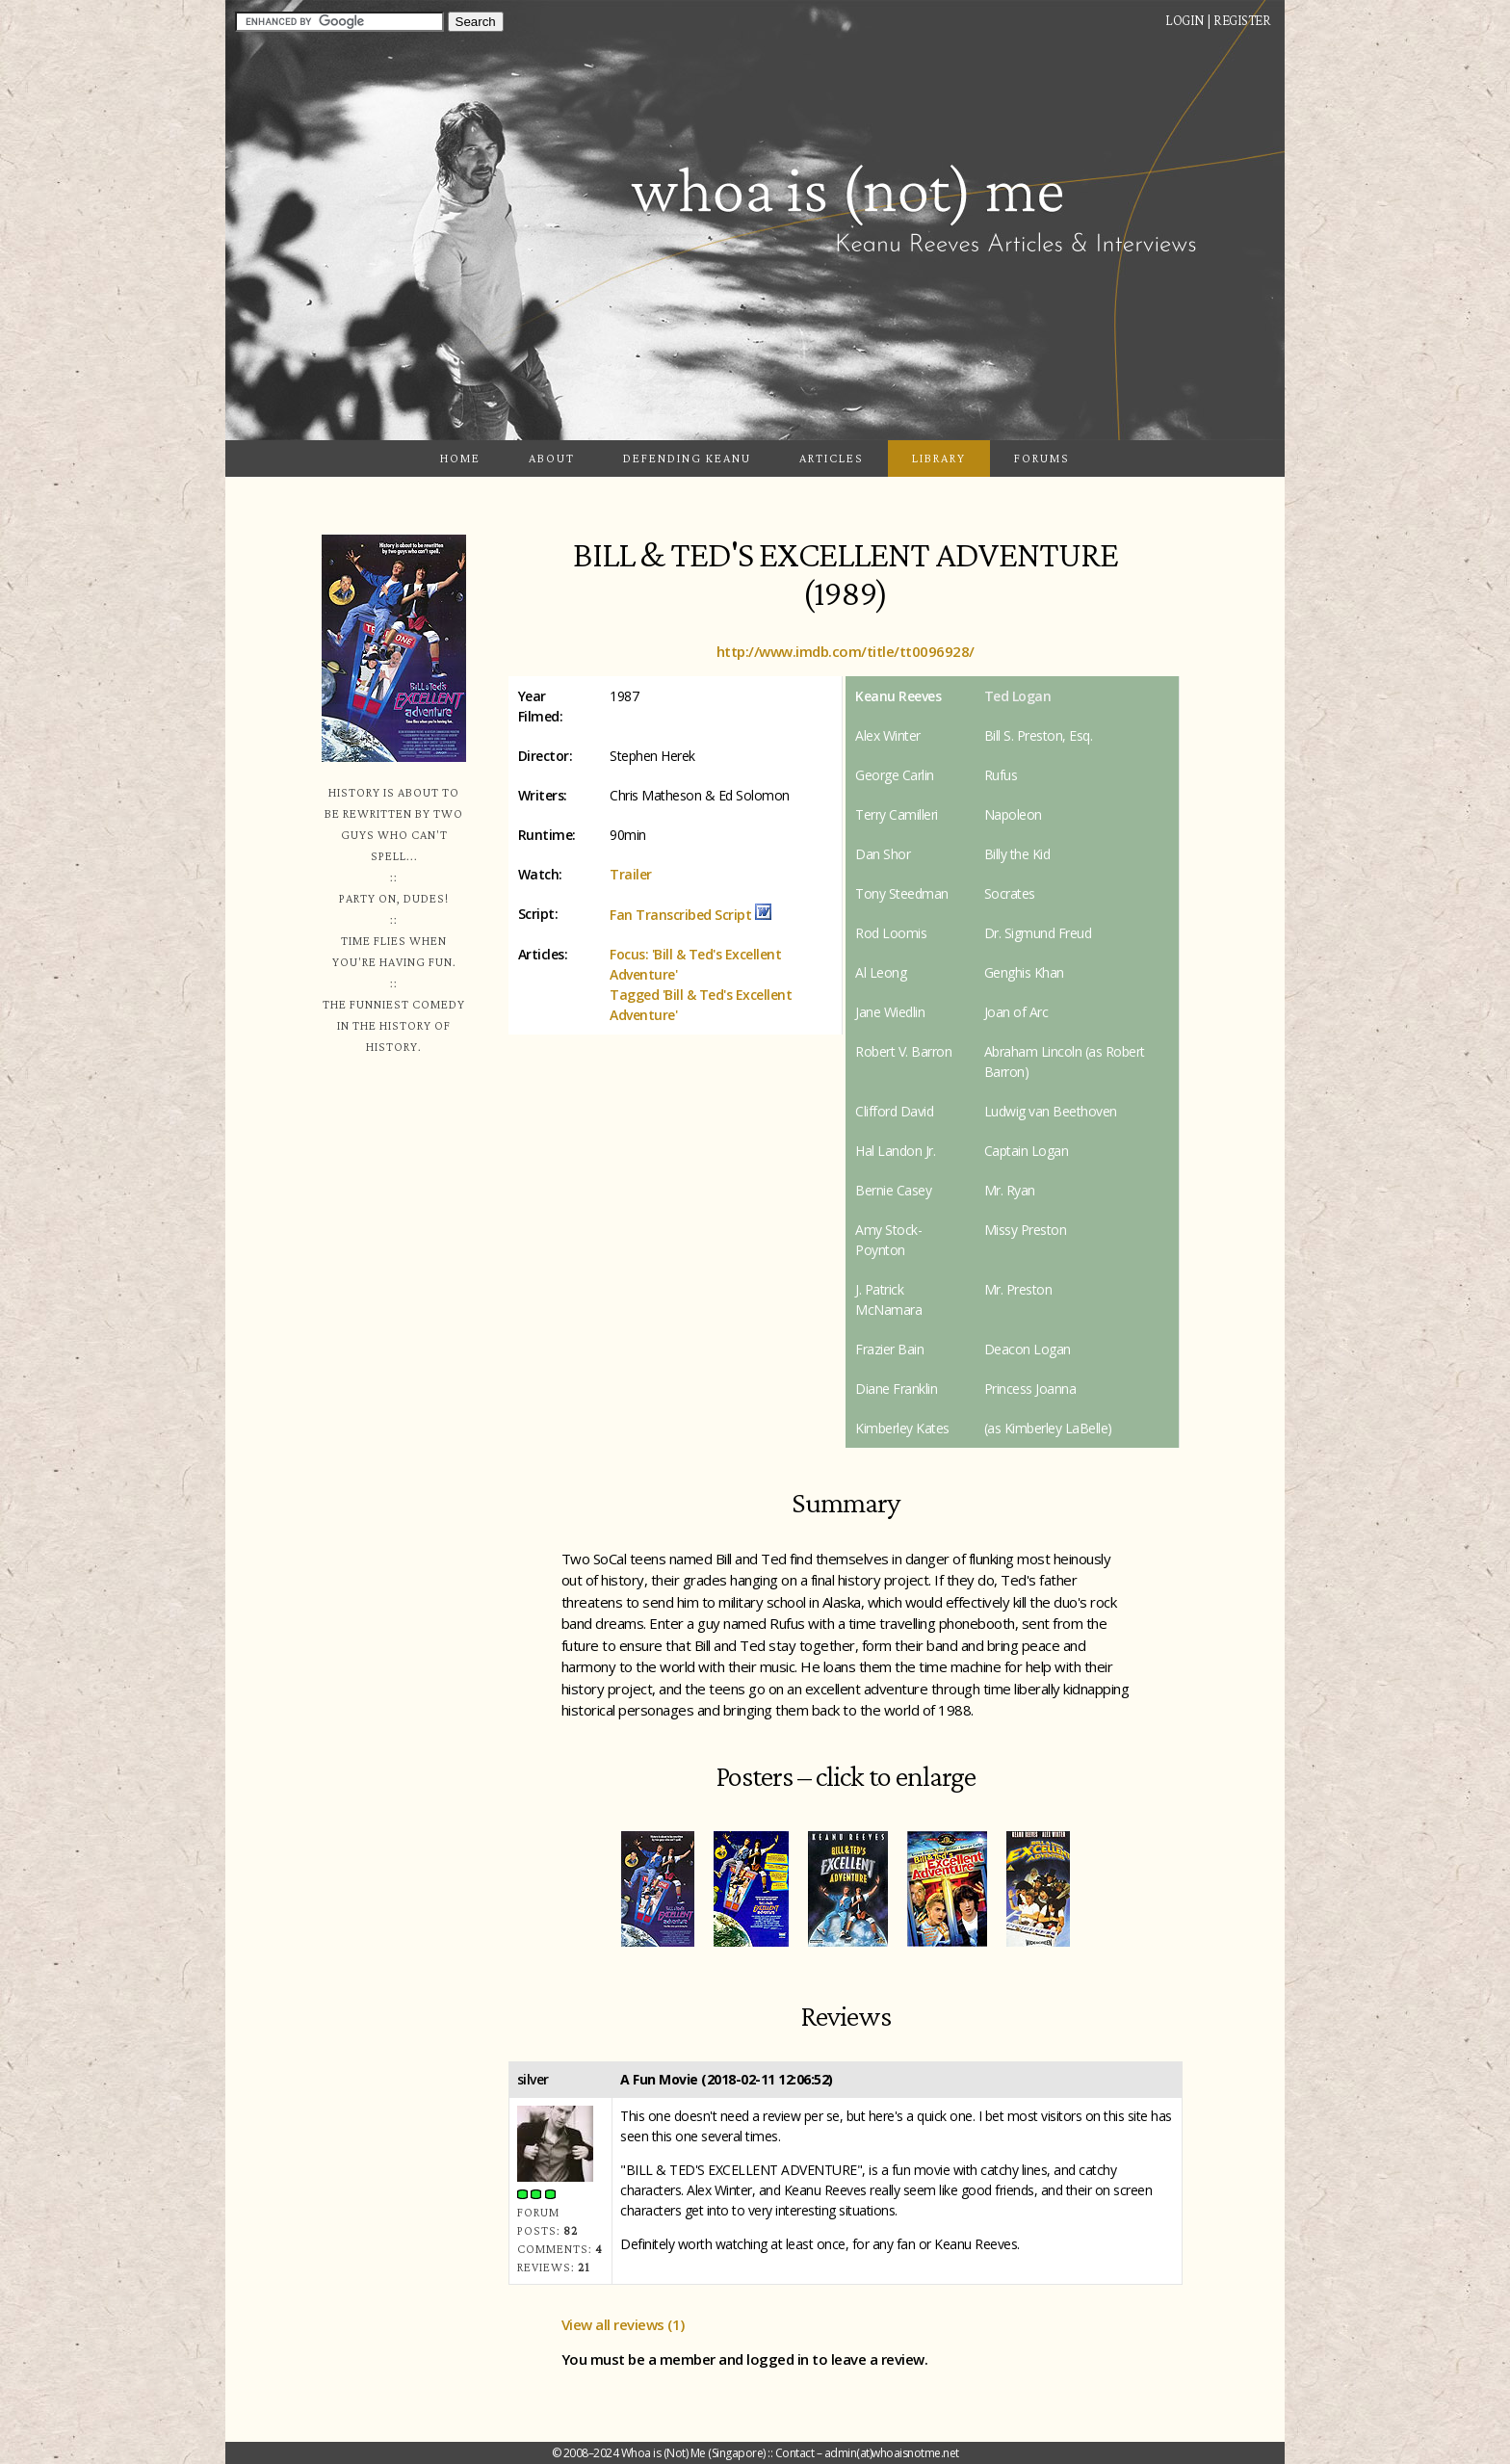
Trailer (631, 874)
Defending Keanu (687, 458)
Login (1185, 20)
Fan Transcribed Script (680, 914)
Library (939, 458)
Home (460, 458)
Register (1241, 20)
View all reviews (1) (623, 2324)
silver (533, 2079)
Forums (1042, 458)
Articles (831, 458)
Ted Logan (1018, 696)
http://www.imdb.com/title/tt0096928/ (845, 651)
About (552, 458)
